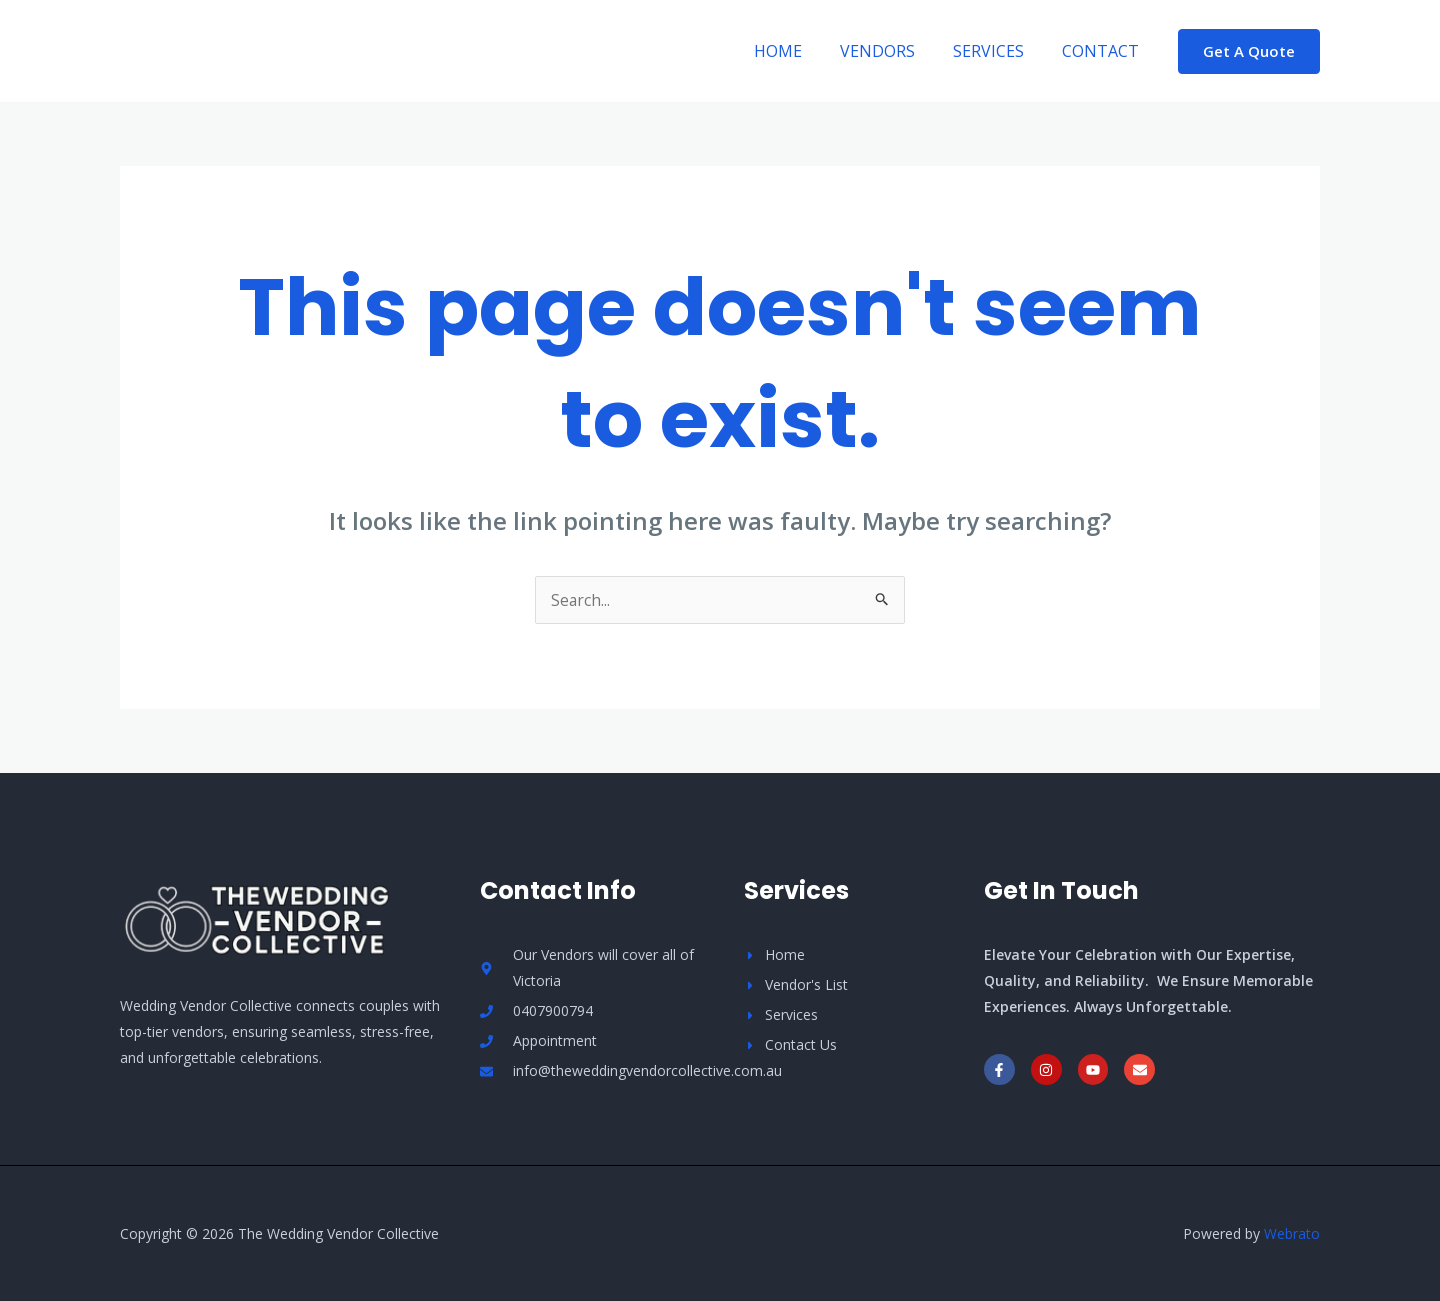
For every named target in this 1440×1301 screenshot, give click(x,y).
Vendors (892, 51)
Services (997, 51)
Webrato (1292, 1233)
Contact (1103, 51)
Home (799, 51)
